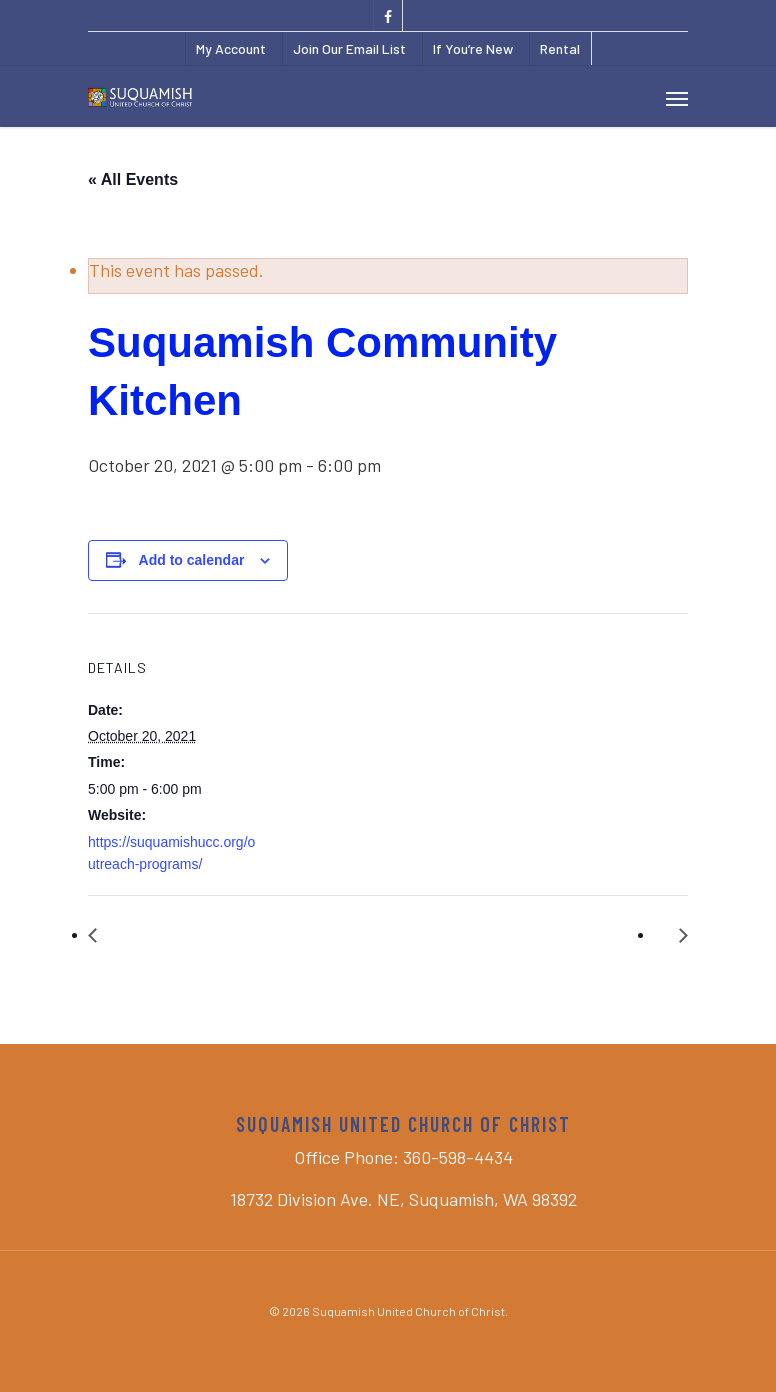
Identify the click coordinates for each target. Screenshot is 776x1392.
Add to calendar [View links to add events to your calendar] (192, 560)
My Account (231, 48)
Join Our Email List (349, 48)
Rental (560, 48)
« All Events (133, 179)
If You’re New (473, 48)
